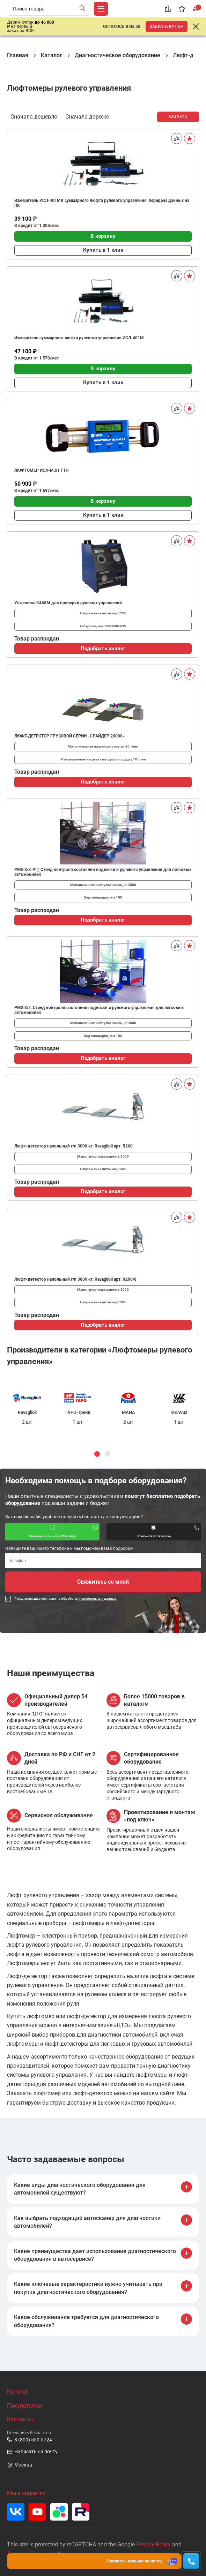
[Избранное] (181, 8)
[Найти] (84, 9)
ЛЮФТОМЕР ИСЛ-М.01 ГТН (41, 470)
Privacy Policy (153, 2544)
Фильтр (178, 116)
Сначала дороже (87, 116)
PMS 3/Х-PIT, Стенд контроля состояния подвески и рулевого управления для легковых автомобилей (102, 872)
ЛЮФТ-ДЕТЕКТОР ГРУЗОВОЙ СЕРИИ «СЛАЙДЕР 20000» (69, 736)
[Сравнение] (167, 8)
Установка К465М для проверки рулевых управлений (68, 602)
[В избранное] (189, 138)
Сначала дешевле (33, 116)
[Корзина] (195, 8)
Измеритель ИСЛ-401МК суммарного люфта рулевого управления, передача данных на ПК (101, 203)
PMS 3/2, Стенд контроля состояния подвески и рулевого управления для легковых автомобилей (99, 1010)
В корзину (103, 236)
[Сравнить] (176, 138)
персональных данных (98, 1598)
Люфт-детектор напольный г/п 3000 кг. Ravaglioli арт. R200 (73, 1146)
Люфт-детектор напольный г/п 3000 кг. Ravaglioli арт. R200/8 (75, 1279)
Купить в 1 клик (103, 250)
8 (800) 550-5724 (29, 2439)
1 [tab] (97, 1454)
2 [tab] (107, 1454)
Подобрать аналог (103, 648)
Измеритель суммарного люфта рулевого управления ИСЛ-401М (79, 337)
